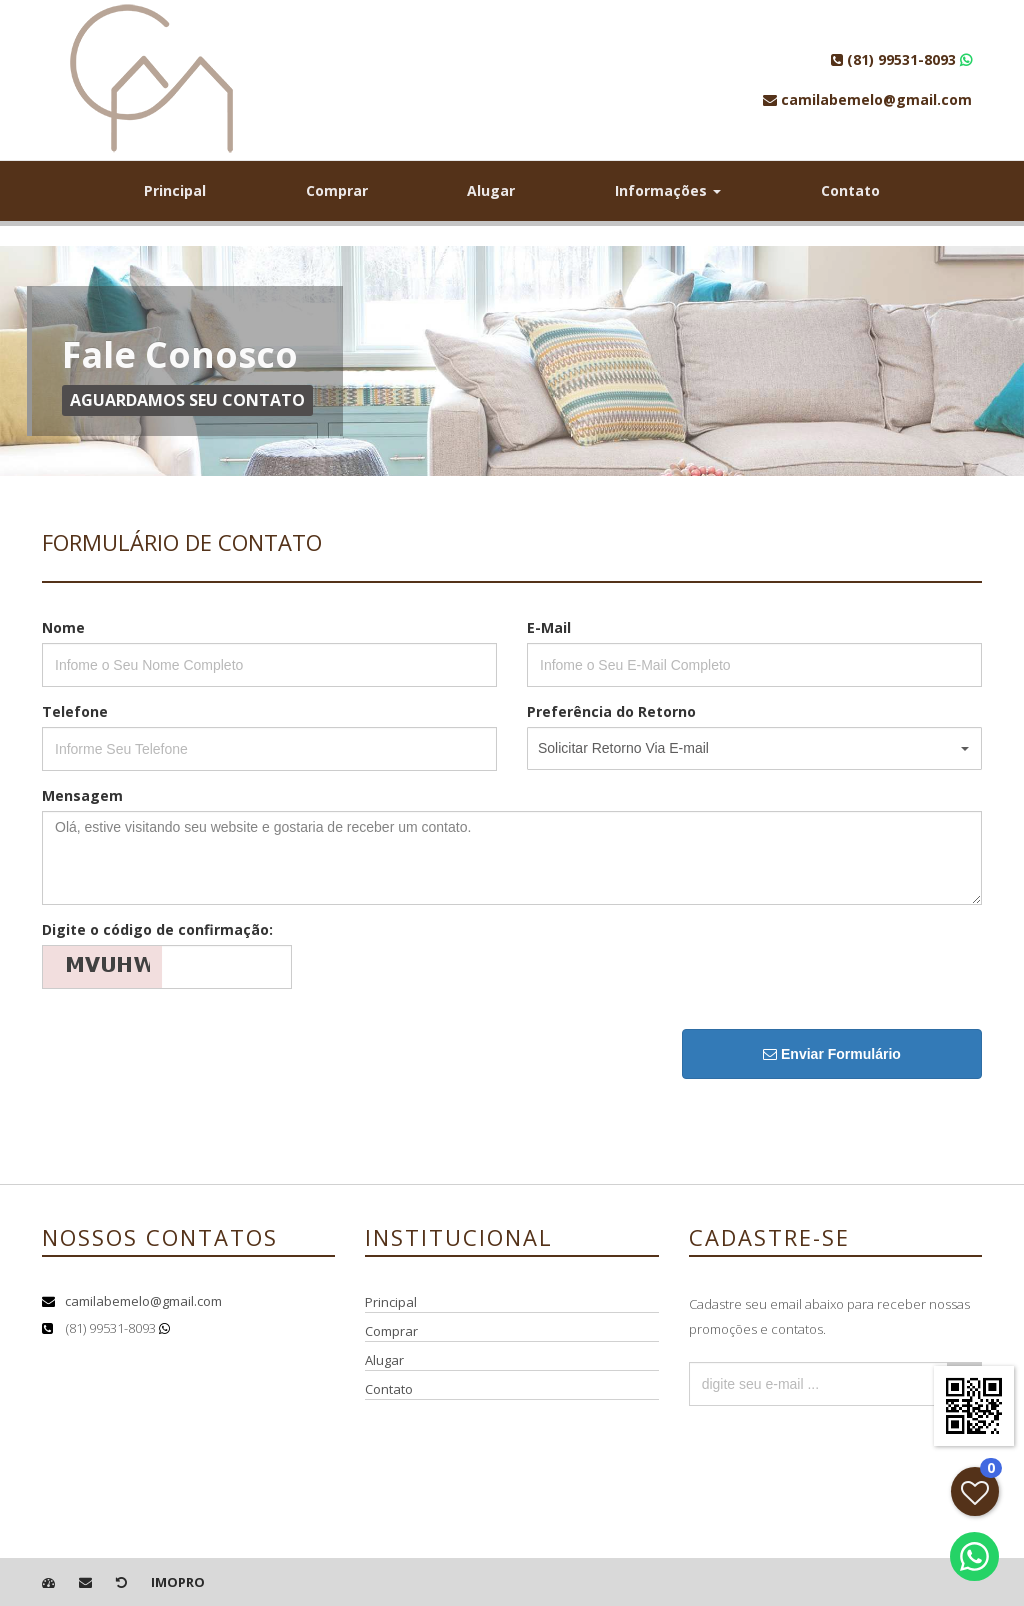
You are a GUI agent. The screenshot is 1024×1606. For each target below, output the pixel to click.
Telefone (75, 711)
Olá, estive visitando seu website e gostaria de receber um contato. (512, 858)
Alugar (491, 190)
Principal (175, 190)
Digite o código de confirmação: (157, 929)
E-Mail (549, 627)
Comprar (337, 190)
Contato (850, 190)
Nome (63, 627)
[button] (754, 748)
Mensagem (82, 795)
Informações (668, 190)
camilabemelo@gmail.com (143, 1301)
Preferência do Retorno (611, 711)
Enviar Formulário (832, 1054)
